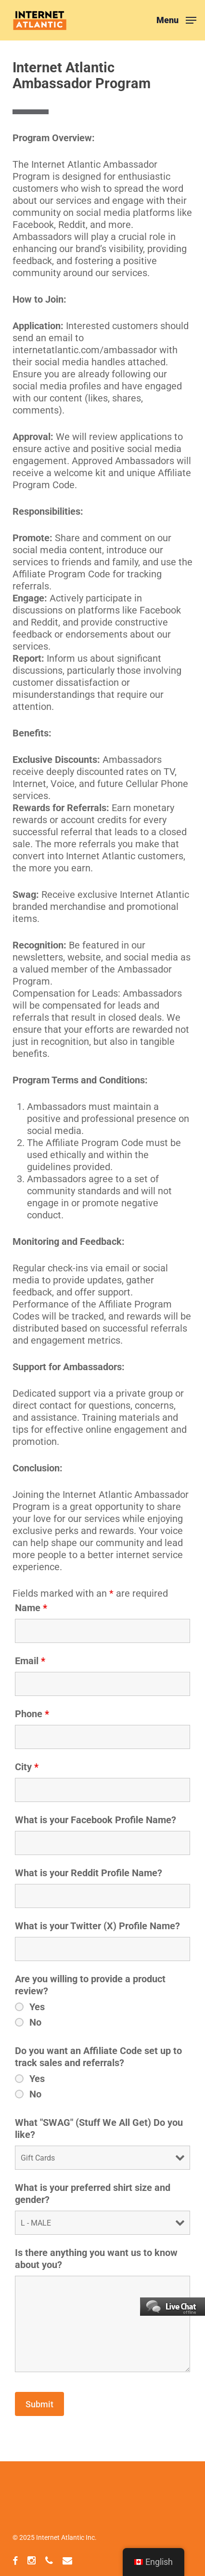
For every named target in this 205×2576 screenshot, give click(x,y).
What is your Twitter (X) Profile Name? (97, 1926)
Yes (37, 2007)
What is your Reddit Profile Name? (88, 1873)
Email (30, 1661)
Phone (32, 1714)
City (26, 1767)
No (35, 2022)
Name (31, 1608)
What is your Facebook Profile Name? (95, 1820)
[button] (176, 19)
